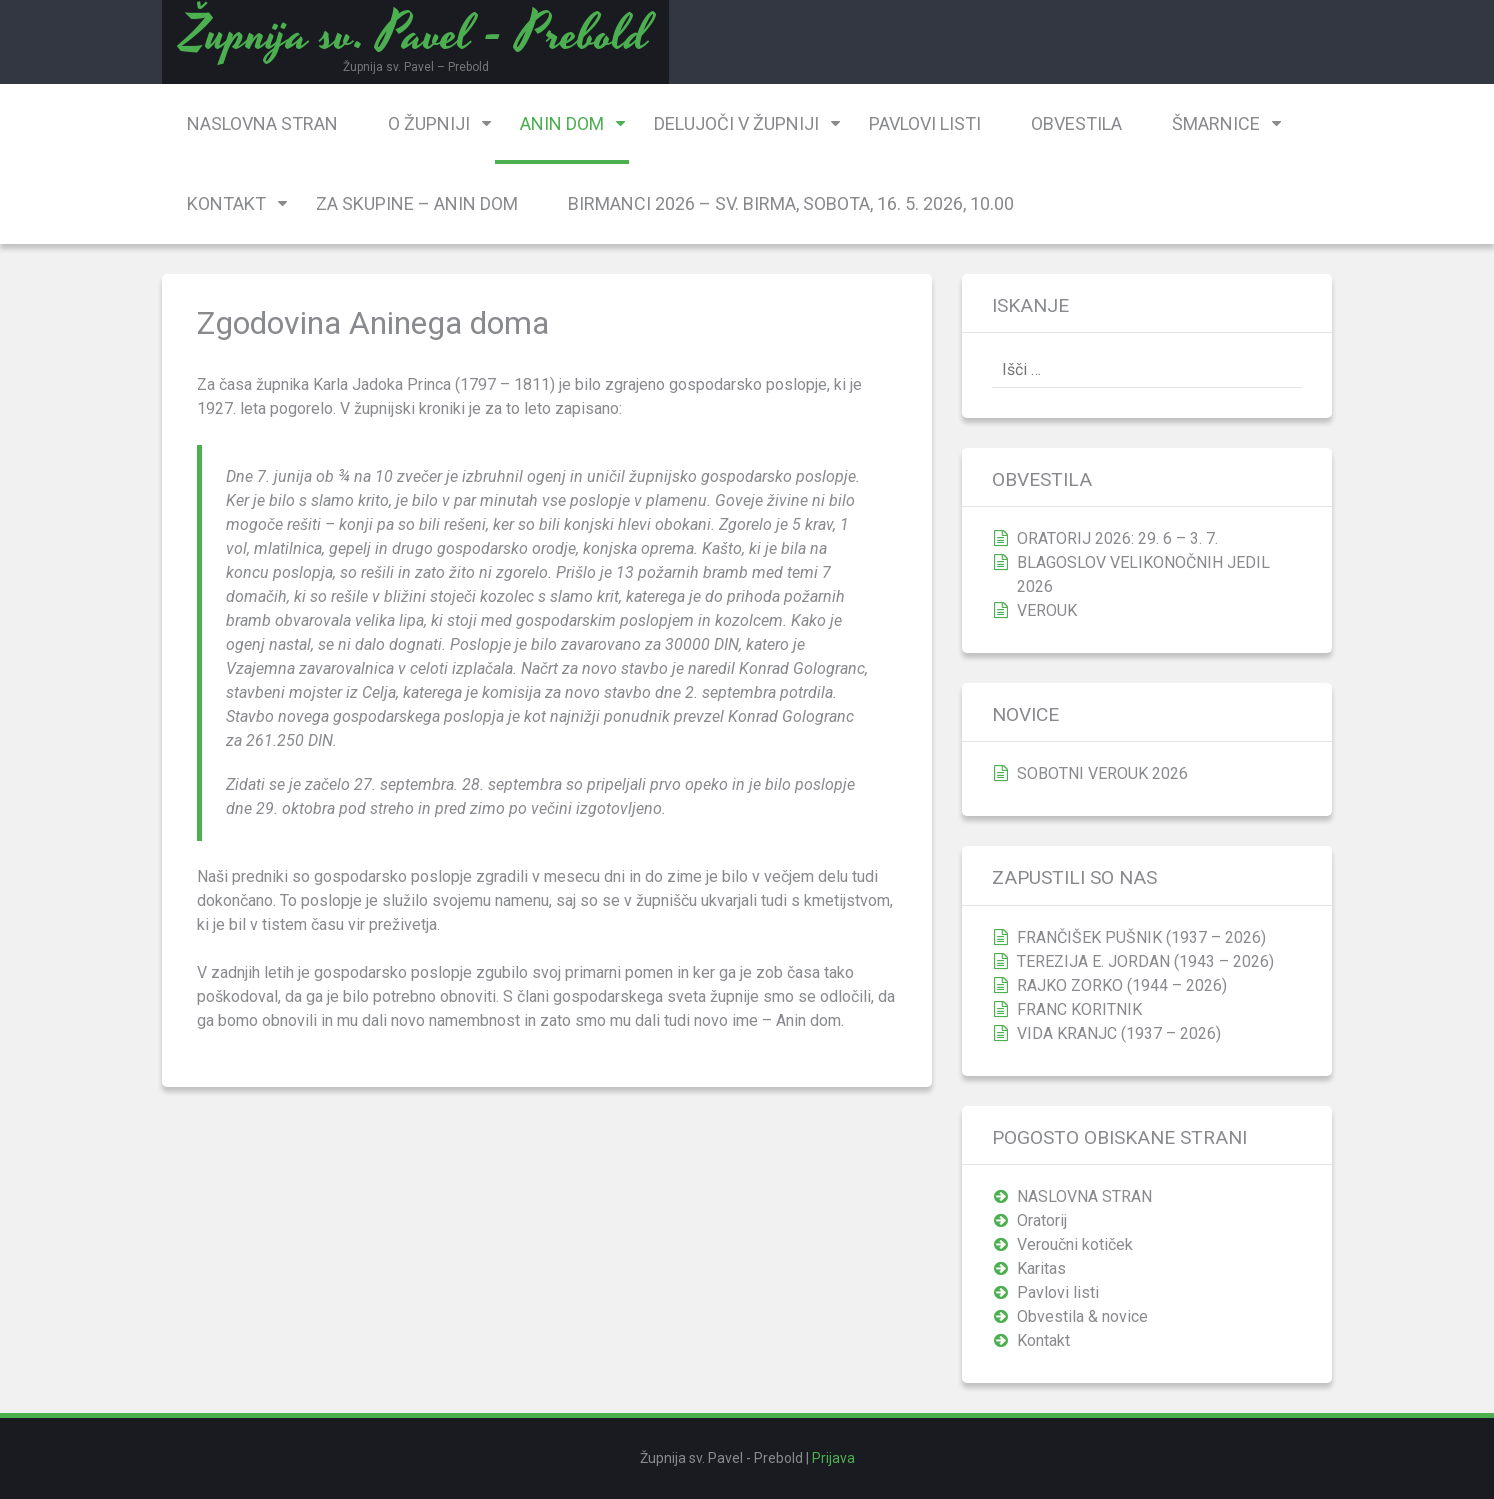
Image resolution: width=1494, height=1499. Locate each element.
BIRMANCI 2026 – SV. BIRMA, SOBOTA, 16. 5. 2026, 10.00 (791, 203)
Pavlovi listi (925, 123)
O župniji (429, 123)
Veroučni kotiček (1075, 1244)
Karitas (1041, 1268)
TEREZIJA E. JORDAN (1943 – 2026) (1145, 961)
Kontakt (226, 203)
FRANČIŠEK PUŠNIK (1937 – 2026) (1141, 937)
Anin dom (562, 123)
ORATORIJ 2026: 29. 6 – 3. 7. (1117, 538)
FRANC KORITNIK (1079, 1009)
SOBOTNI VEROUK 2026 (1102, 773)
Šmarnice (1216, 123)
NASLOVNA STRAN (262, 123)
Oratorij (1042, 1220)
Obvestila (1076, 123)
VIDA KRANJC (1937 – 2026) (1119, 1033)
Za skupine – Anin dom (417, 203)
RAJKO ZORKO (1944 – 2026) (1122, 985)
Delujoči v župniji (736, 123)
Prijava (833, 1458)
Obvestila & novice (1082, 1316)
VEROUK (1047, 610)
